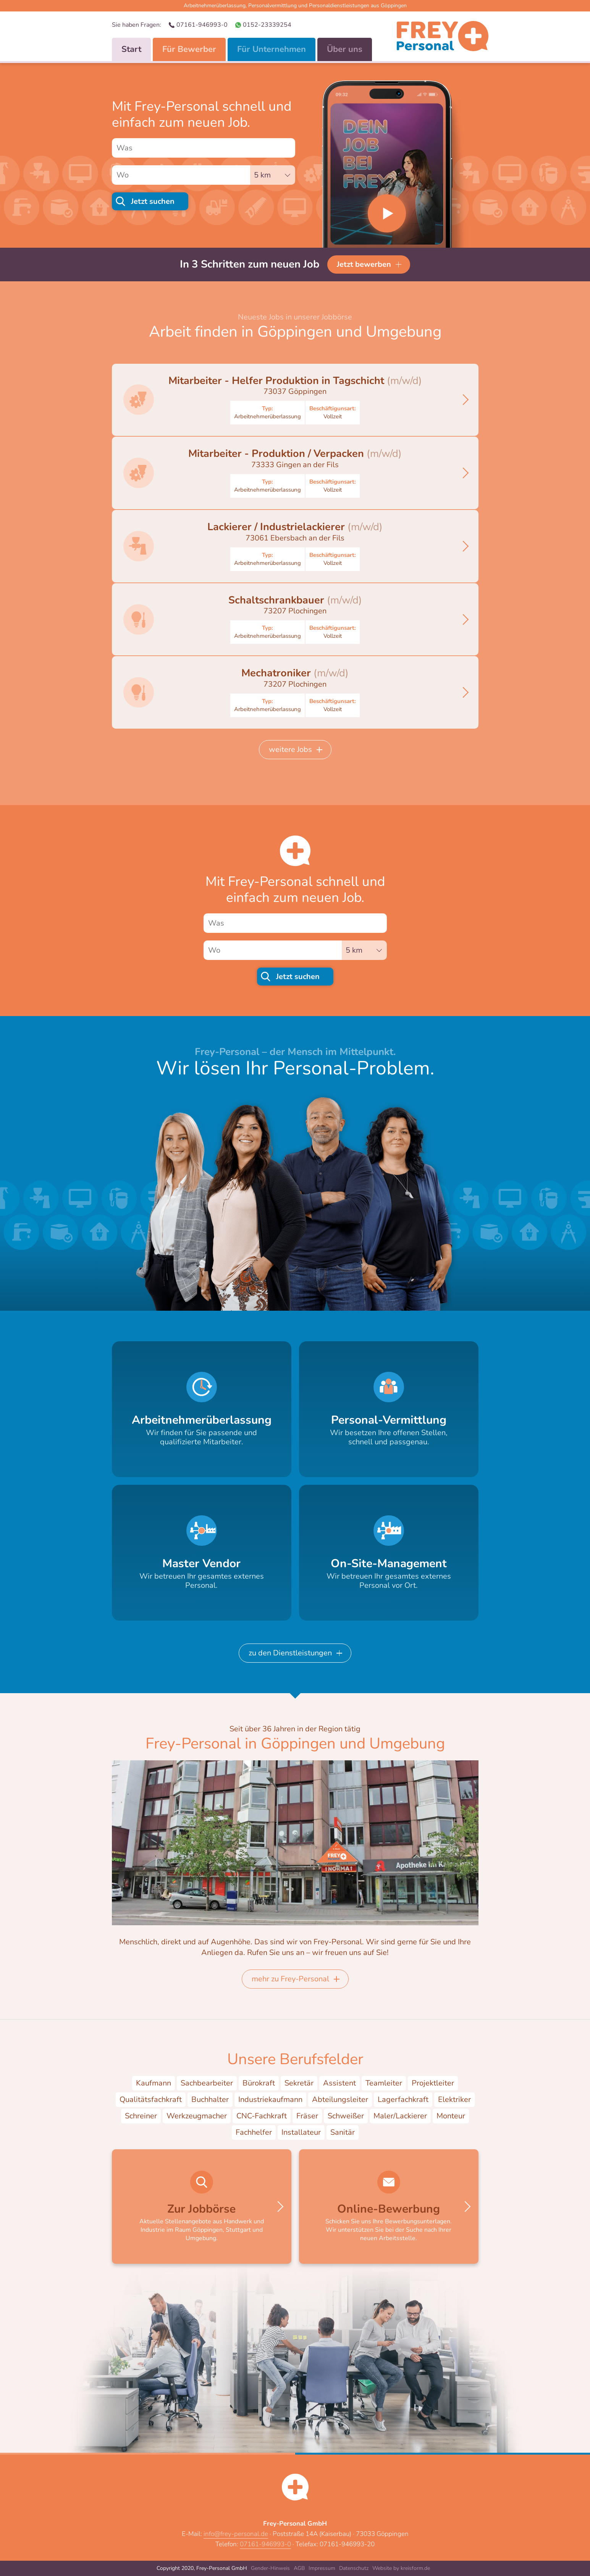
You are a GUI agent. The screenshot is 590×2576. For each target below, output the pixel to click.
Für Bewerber (189, 49)
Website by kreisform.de (401, 2568)
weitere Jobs (290, 749)
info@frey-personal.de (236, 2533)
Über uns (344, 49)
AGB (299, 2568)
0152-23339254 (267, 25)
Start (131, 49)
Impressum (322, 2568)
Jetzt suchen (153, 201)
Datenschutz (354, 2568)
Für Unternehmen (271, 49)
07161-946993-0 (202, 25)
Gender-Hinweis (270, 2568)
